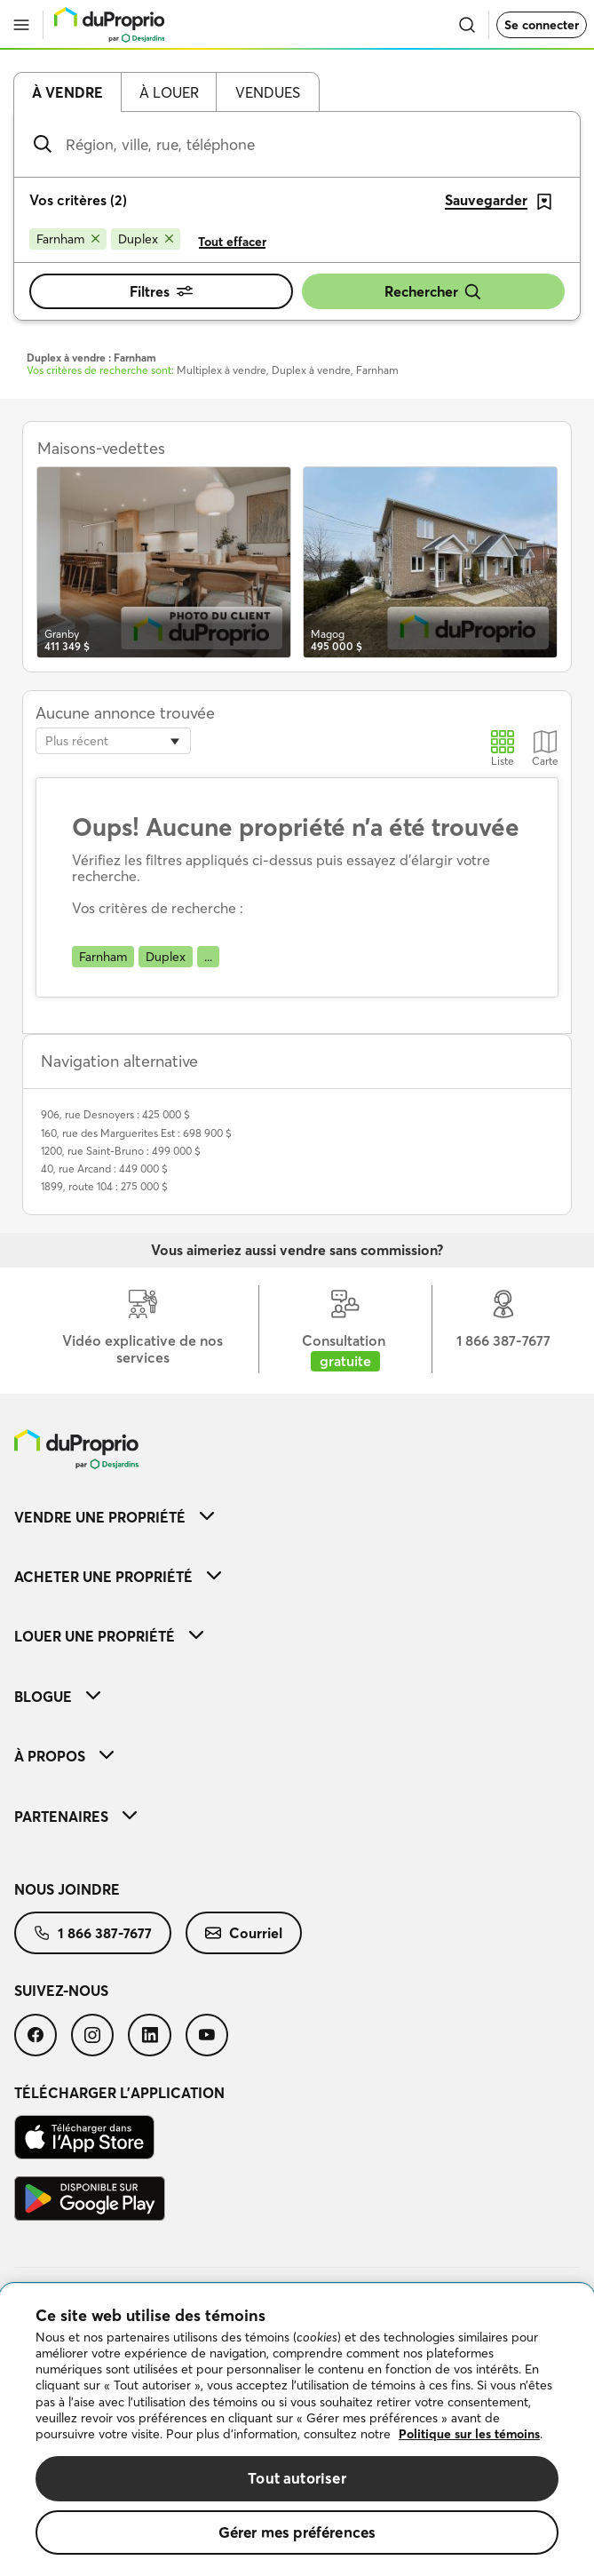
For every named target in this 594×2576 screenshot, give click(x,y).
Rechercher (433, 291)
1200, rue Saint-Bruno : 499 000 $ (121, 1150)
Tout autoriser (296, 2478)
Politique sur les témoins (469, 2434)
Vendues (267, 92)
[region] (297, 2430)
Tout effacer (232, 242)
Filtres (161, 291)
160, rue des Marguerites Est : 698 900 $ (136, 1133)
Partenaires (75, 1816)
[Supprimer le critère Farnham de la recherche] (68, 239)
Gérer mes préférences (297, 2532)
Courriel (243, 1933)
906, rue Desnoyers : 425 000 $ (115, 1114)
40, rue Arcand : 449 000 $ (104, 1168)
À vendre (67, 92)
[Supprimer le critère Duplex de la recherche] (145, 239)
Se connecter (541, 25)
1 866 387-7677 (93, 1933)
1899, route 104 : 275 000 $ (104, 1186)
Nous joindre (67, 1889)
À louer (169, 92)
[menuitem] (297, 1516)
